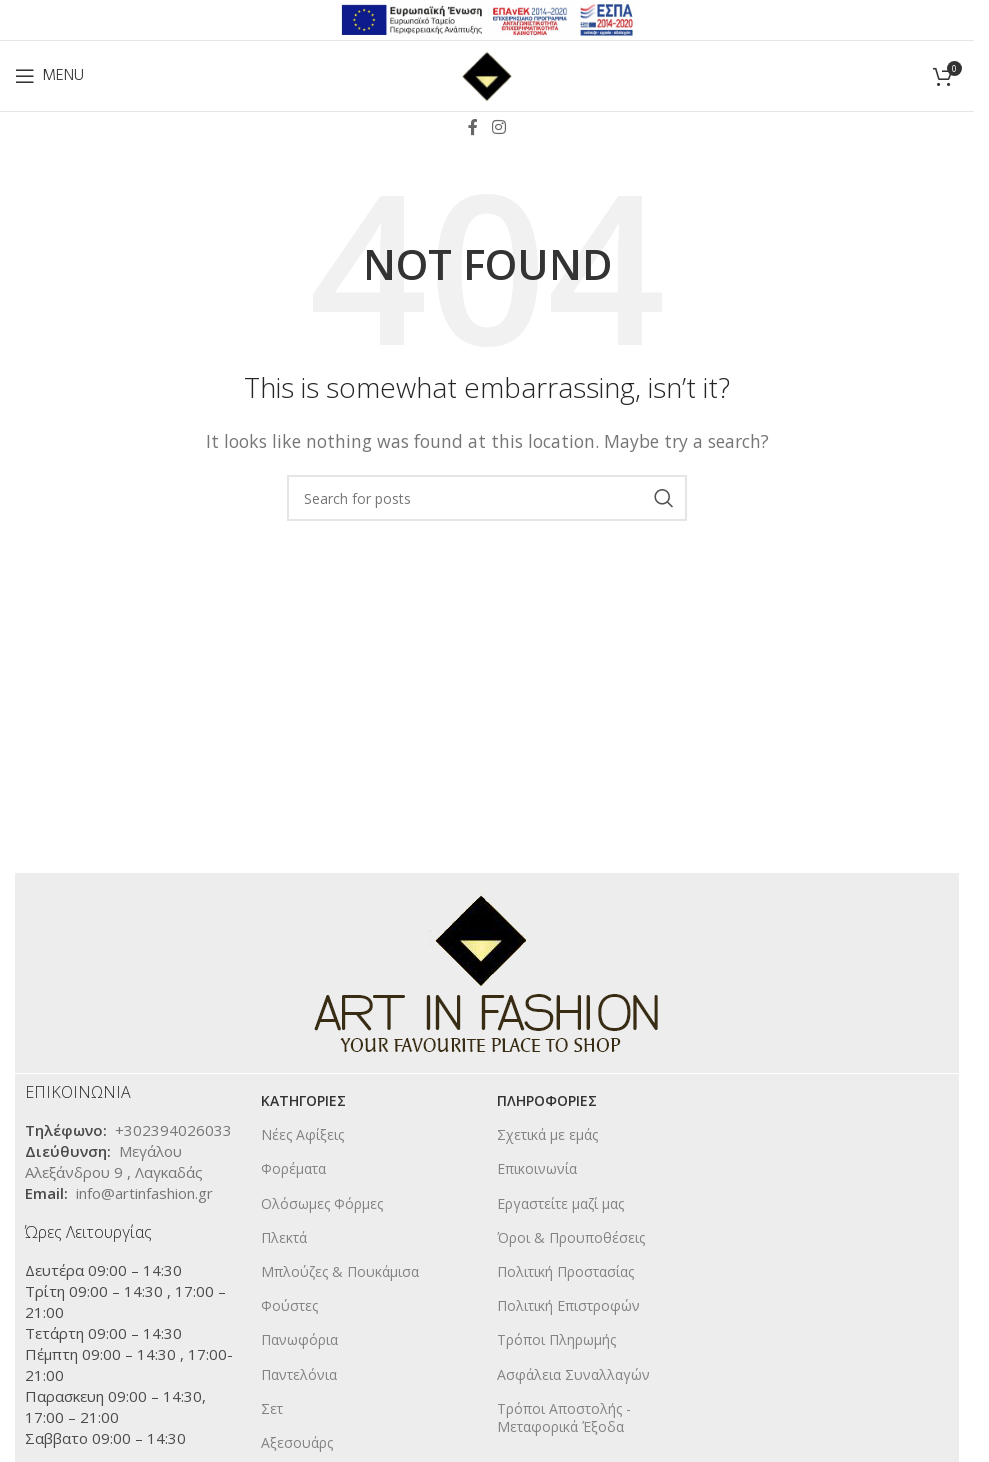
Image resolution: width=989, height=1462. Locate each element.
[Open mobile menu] (49, 76)
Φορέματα (293, 1168)
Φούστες (289, 1305)
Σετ (272, 1408)
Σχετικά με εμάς (547, 1134)
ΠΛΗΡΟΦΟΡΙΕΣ (547, 1100)
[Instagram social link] (498, 127)
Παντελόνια (299, 1374)
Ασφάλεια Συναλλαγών (573, 1374)
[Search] (487, 498)
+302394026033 (173, 1130)
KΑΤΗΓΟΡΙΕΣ (303, 1100)
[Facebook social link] (473, 127)
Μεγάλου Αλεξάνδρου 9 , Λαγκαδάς (114, 1161)
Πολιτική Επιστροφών (568, 1305)
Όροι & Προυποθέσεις (571, 1237)
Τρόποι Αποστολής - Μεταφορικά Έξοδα (564, 1417)
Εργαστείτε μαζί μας (560, 1203)
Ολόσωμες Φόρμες (322, 1203)
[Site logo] (487, 74)
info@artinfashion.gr (144, 1193)
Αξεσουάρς (297, 1442)
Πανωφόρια (299, 1339)
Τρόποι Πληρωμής (556, 1339)
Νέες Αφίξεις (302, 1134)
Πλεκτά (284, 1237)
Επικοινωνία (537, 1168)
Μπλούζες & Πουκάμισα (340, 1271)
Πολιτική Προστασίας (565, 1271)
